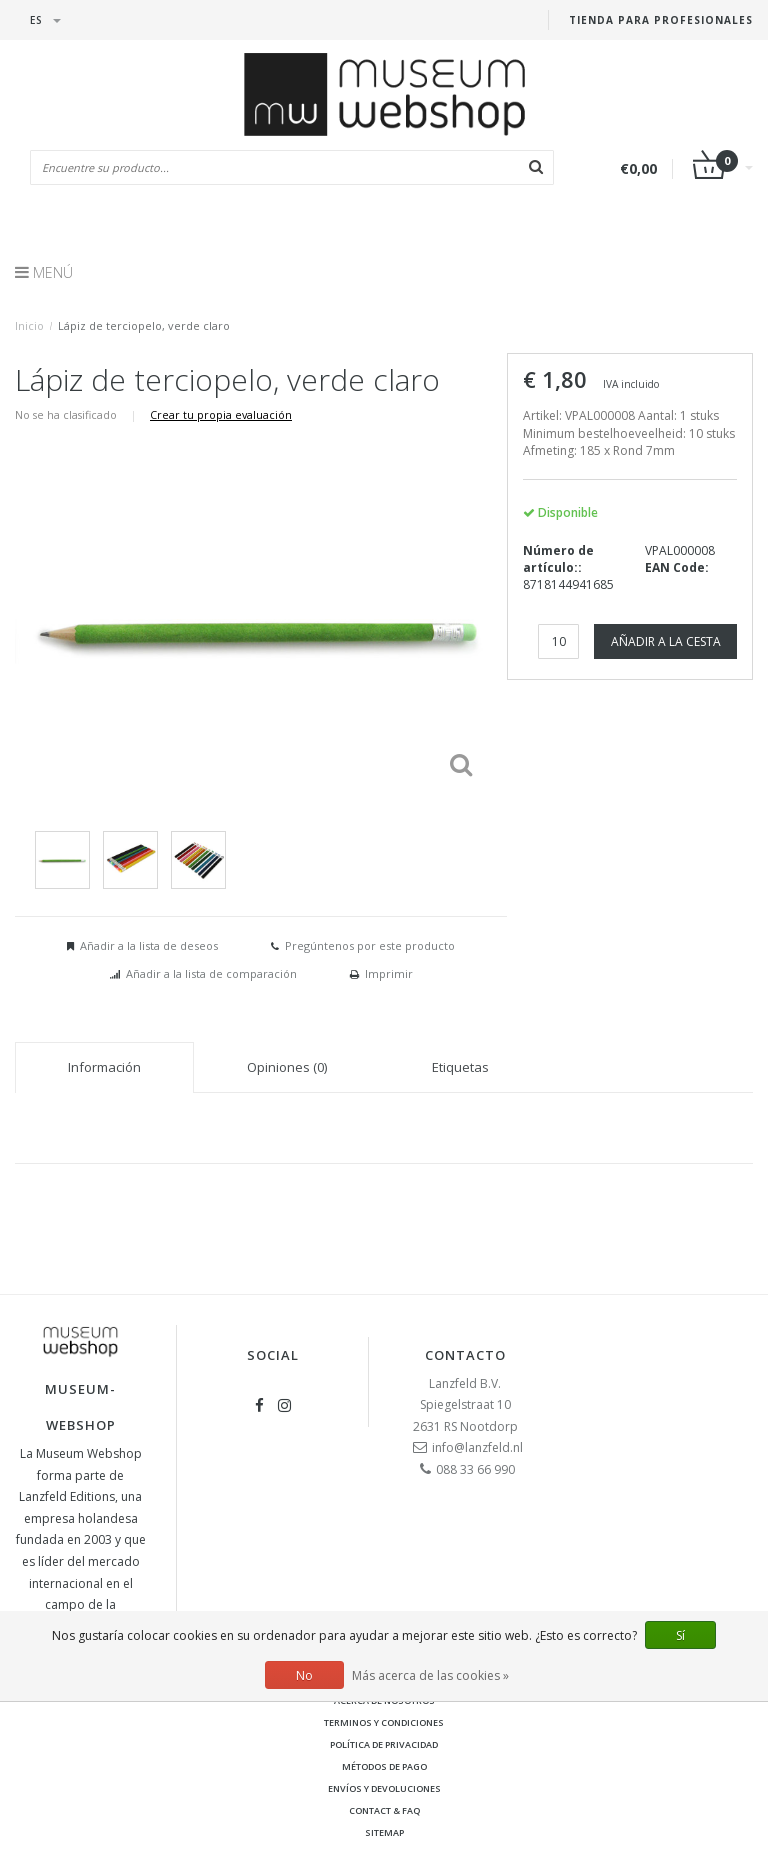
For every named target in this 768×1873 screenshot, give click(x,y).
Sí (680, 1635)
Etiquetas (460, 1067)
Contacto (465, 1355)
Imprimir (389, 973)
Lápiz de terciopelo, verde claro (144, 325)
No (304, 1675)
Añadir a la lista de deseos (149, 945)
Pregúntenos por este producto (370, 945)
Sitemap (384, 1832)
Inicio (29, 325)
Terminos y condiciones (384, 1722)
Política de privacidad (384, 1744)
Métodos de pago (384, 1766)
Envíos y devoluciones (384, 1788)
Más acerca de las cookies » (430, 1675)
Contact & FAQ (384, 1810)
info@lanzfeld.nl (477, 1447)
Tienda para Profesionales (661, 20)
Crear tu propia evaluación (221, 414)
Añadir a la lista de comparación (211, 973)
